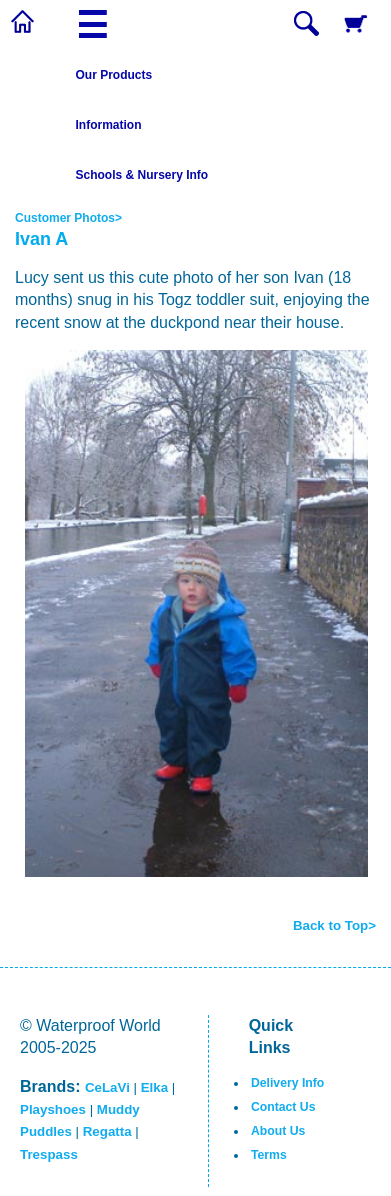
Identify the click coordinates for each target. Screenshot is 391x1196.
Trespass (49, 1154)
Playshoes (53, 1109)
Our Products (114, 75)
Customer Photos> (68, 218)
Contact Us (283, 1107)
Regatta (107, 1131)
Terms (269, 1155)
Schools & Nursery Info (142, 175)
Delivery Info (287, 1083)
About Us (278, 1131)
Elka (154, 1087)
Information (109, 125)
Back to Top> (334, 925)
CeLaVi (107, 1087)
